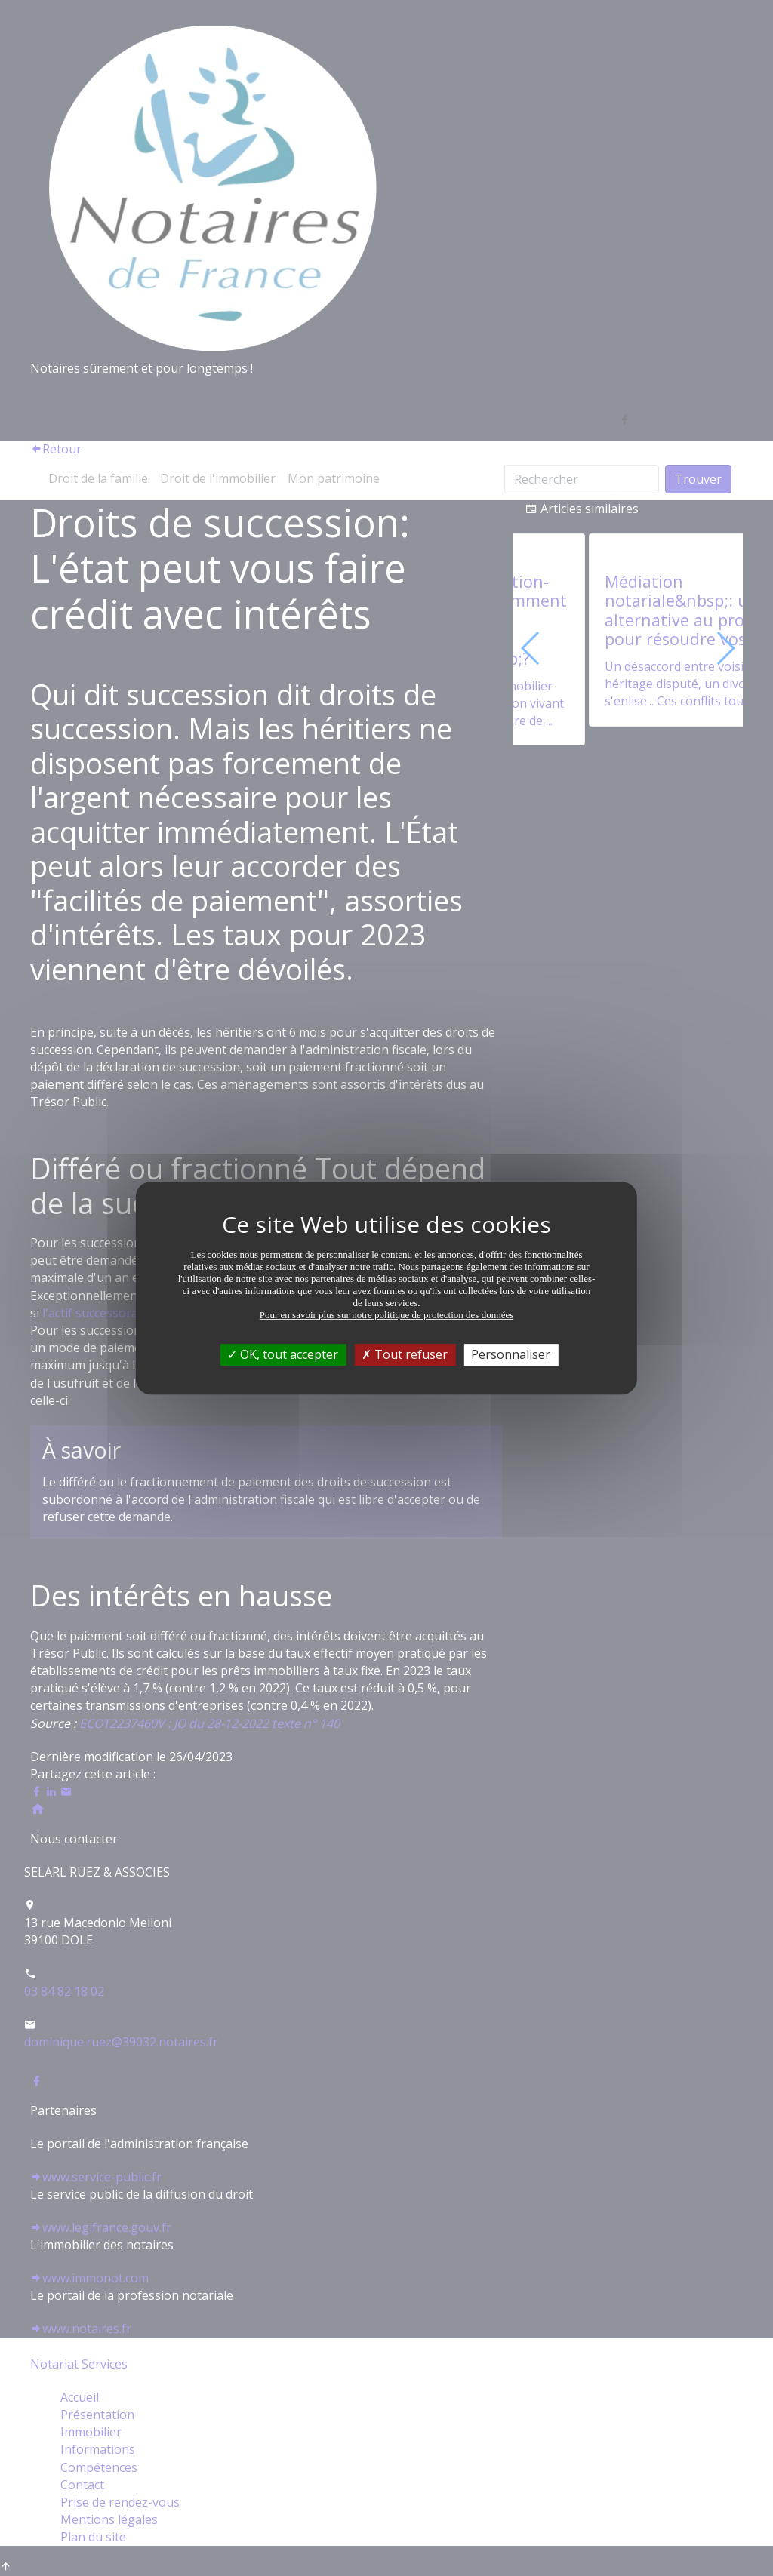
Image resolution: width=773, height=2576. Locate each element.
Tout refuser (405, 1354)
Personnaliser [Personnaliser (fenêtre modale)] (510, 1354)
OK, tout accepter (282, 1354)
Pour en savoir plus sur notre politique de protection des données (387, 1314)
